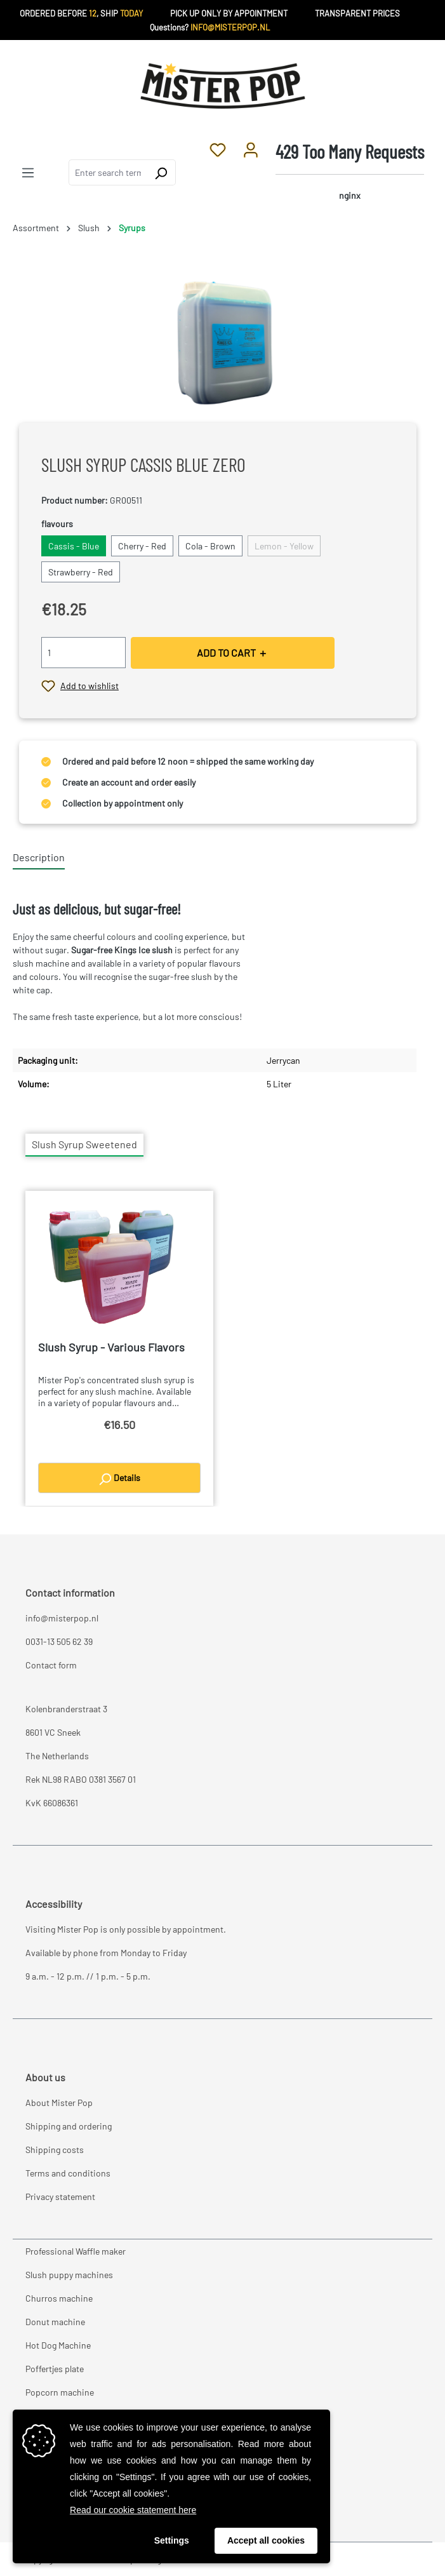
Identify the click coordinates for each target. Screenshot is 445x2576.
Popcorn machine (59, 2392)
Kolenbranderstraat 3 (66, 1708)
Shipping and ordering (68, 2126)
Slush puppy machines (69, 2274)
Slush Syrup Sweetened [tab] (84, 1144)
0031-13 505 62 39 (59, 1641)
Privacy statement (60, 2196)
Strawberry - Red (80, 572)
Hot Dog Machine (58, 2345)
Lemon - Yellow (284, 545)
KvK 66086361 (51, 1802)
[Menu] (28, 172)
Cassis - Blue (73, 545)
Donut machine (55, 2321)
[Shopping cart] (349, 172)
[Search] (161, 172)
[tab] (39, 858)
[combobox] (108, 172)
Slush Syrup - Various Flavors (111, 1347)
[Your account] (250, 149)
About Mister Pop (59, 2102)
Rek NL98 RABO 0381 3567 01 (80, 1779)
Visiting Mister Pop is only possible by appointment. (125, 1929)
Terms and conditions (67, 2173)
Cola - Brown (210, 545)
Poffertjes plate (54, 2368)
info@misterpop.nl (61, 1618)
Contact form (51, 1665)
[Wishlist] (217, 149)
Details (119, 1479)
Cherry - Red (142, 545)
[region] (222, 341)
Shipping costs (54, 2149)
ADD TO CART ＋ (232, 653)
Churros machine (59, 2298)
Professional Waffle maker (75, 2251)
